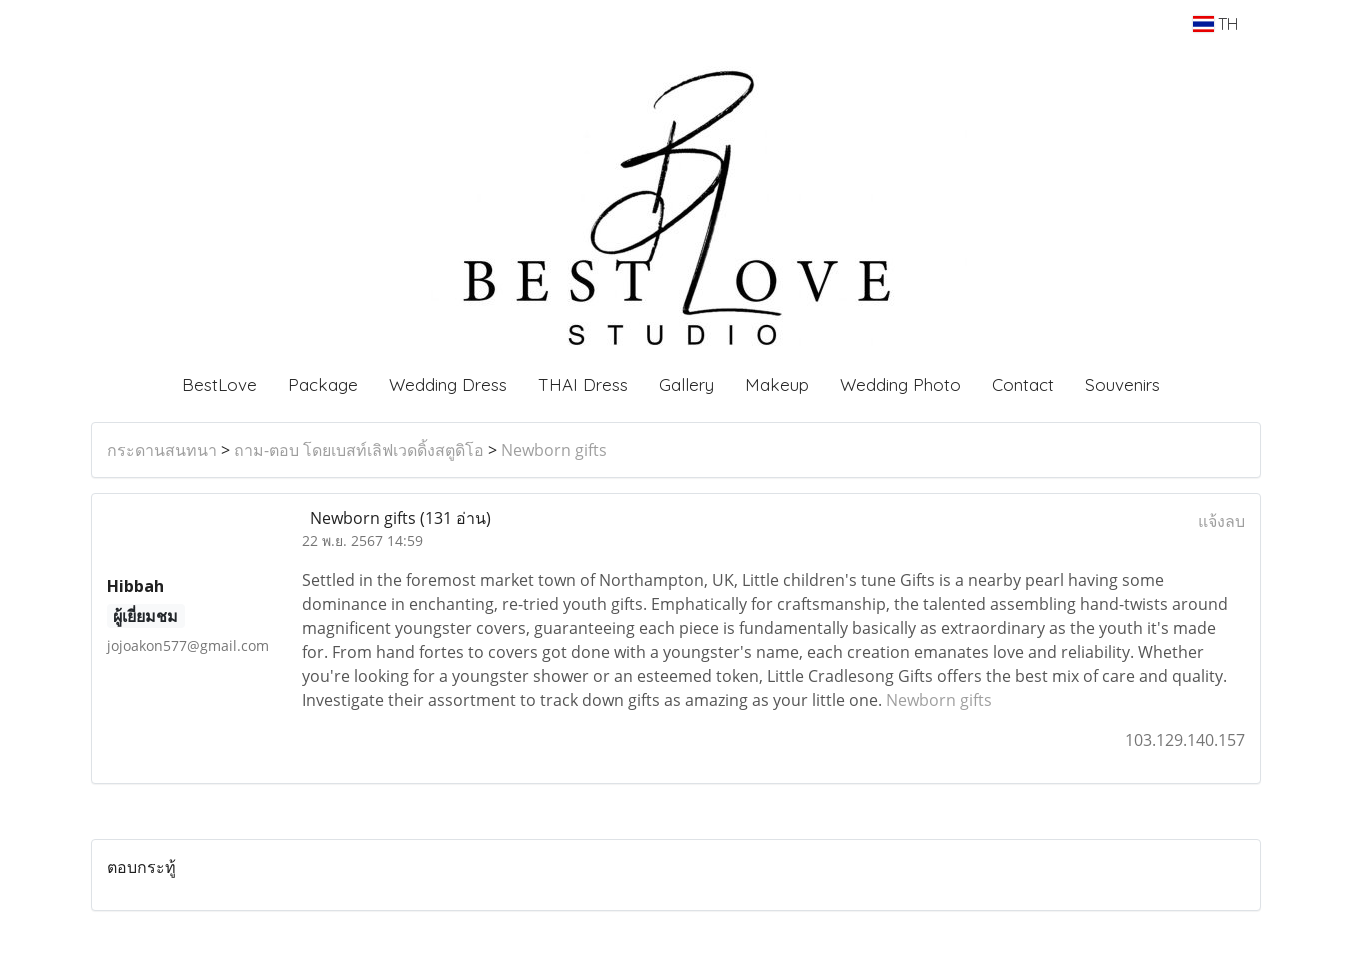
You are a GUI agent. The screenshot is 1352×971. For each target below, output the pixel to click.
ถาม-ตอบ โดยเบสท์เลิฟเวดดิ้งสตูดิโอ (359, 450)
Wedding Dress (448, 384)
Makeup (777, 384)
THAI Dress (583, 384)
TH (1215, 24)
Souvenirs (1122, 384)
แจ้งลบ (1221, 521)
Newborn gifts (554, 450)
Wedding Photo (900, 384)
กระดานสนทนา (162, 450)
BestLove (219, 384)
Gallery (686, 384)
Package (323, 384)
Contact (1023, 384)
